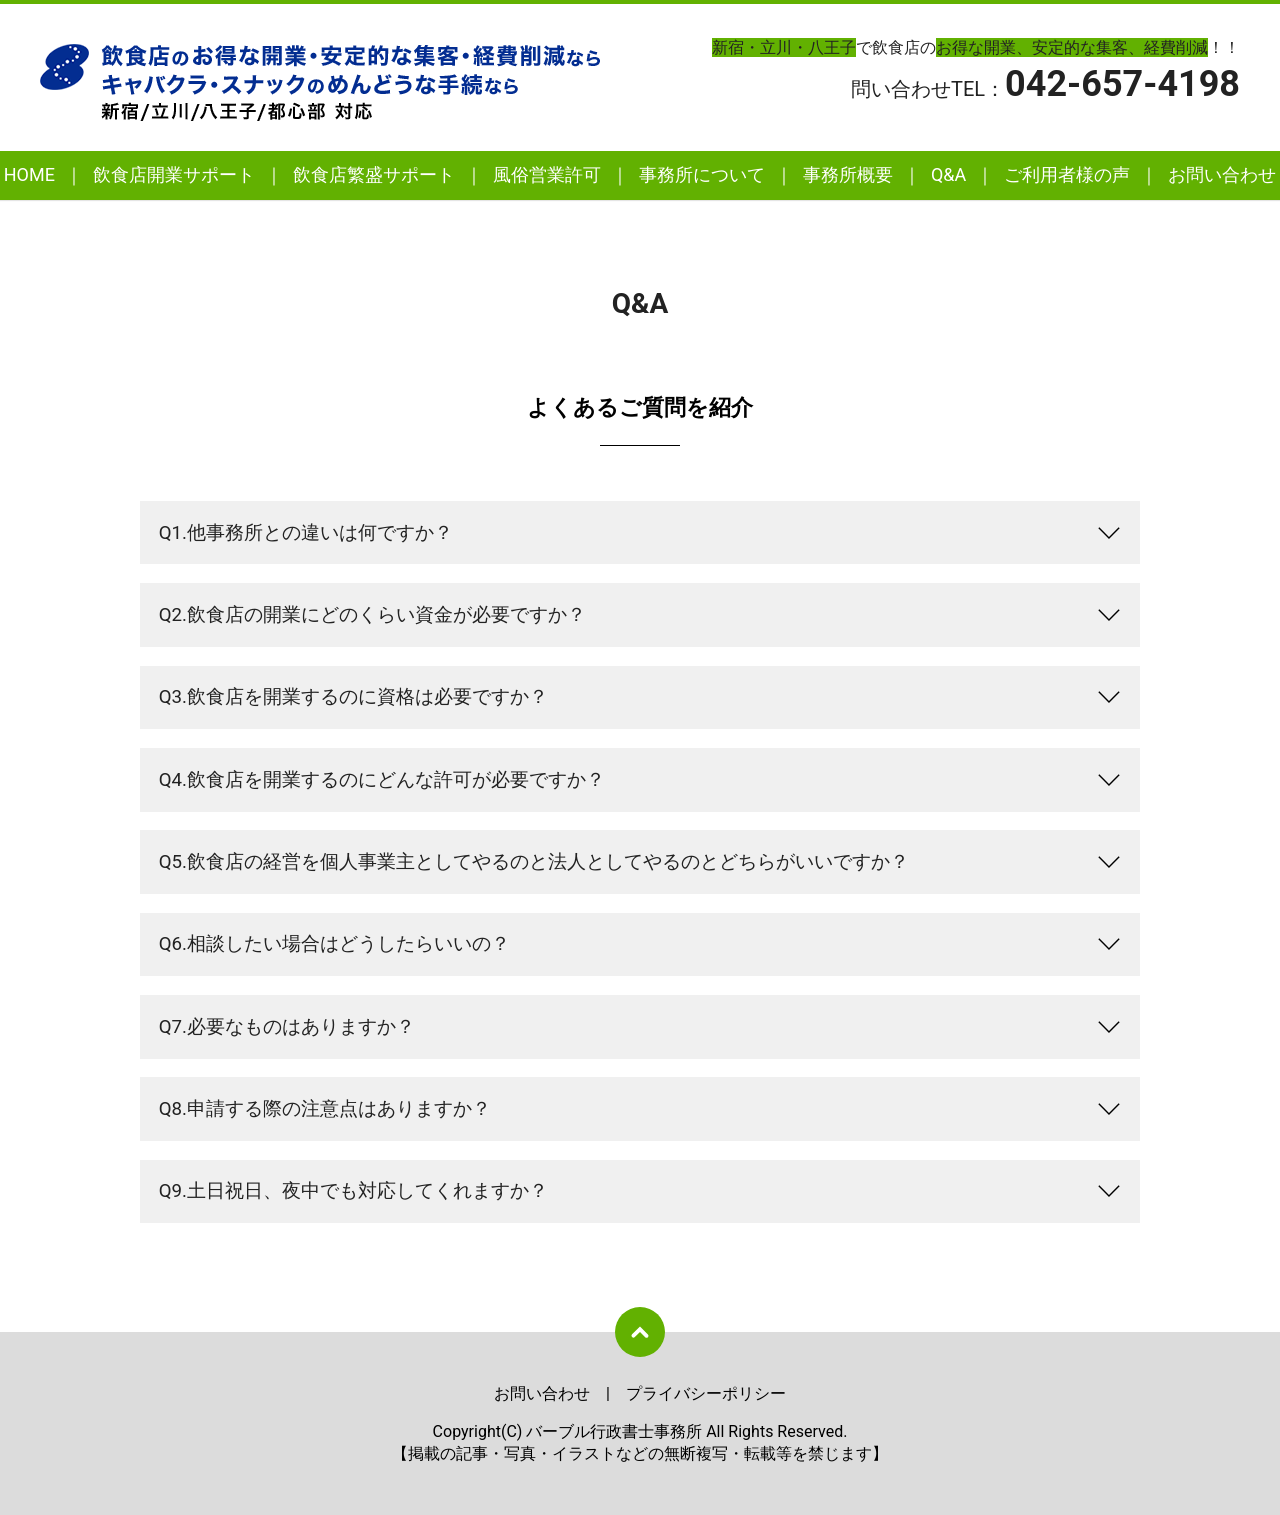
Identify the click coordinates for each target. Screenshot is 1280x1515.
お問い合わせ (1222, 174)
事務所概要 (848, 174)
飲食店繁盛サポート (374, 174)
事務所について (702, 174)
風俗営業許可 (547, 174)
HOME (29, 174)
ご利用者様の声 (1067, 174)
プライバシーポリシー (706, 1393)
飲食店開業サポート (174, 174)
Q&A (948, 174)
